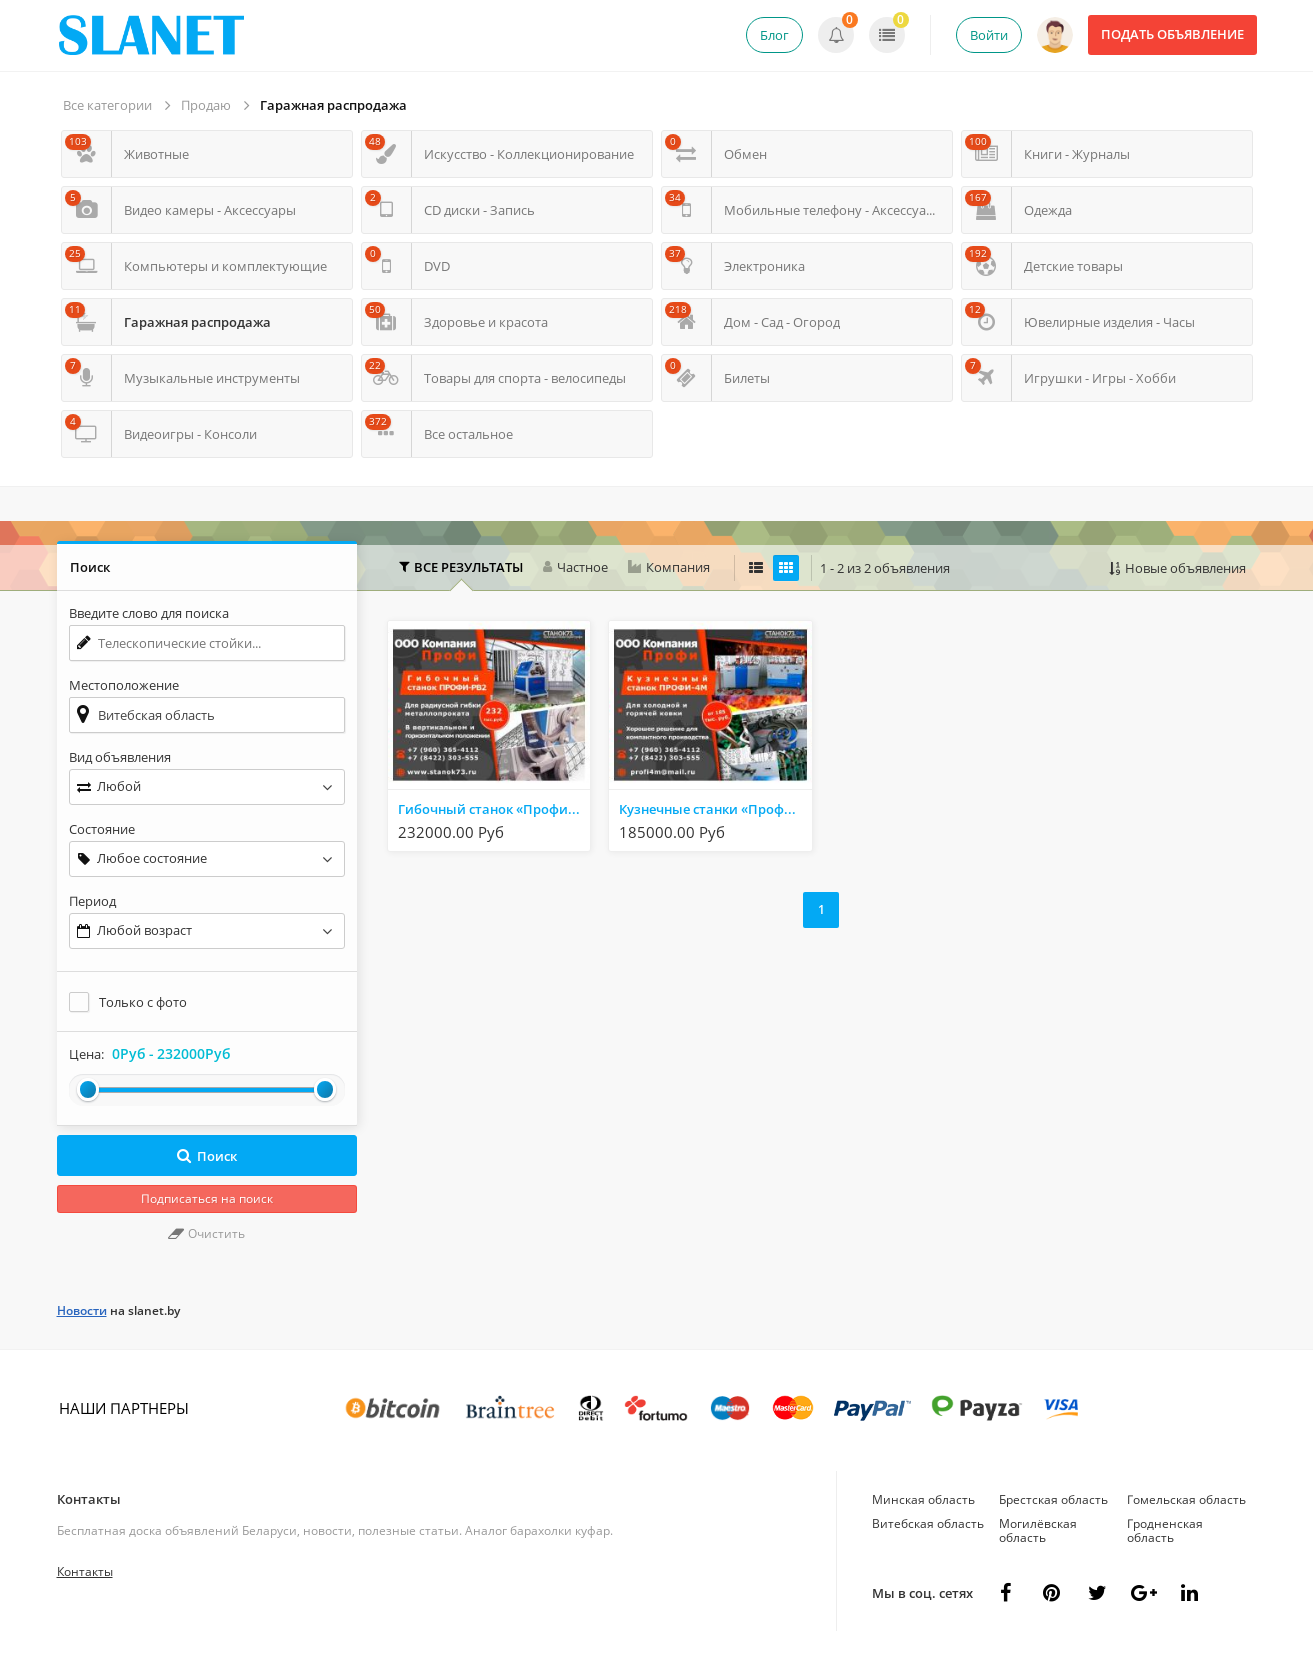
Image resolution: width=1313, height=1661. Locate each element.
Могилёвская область (1038, 1530)
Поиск (206, 1156)
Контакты (89, 1499)
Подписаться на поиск (207, 1198)
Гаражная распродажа (333, 105)
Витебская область (928, 1523)
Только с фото (143, 1002)
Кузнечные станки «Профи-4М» (715, 809)
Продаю (206, 105)
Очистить (206, 1233)
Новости (82, 1310)
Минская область (923, 1499)
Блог (774, 35)
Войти (989, 35)
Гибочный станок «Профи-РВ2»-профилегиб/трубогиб (494, 809)
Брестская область (1053, 1499)
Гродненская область (1165, 1530)
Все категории (107, 105)
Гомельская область (1186, 1499)
